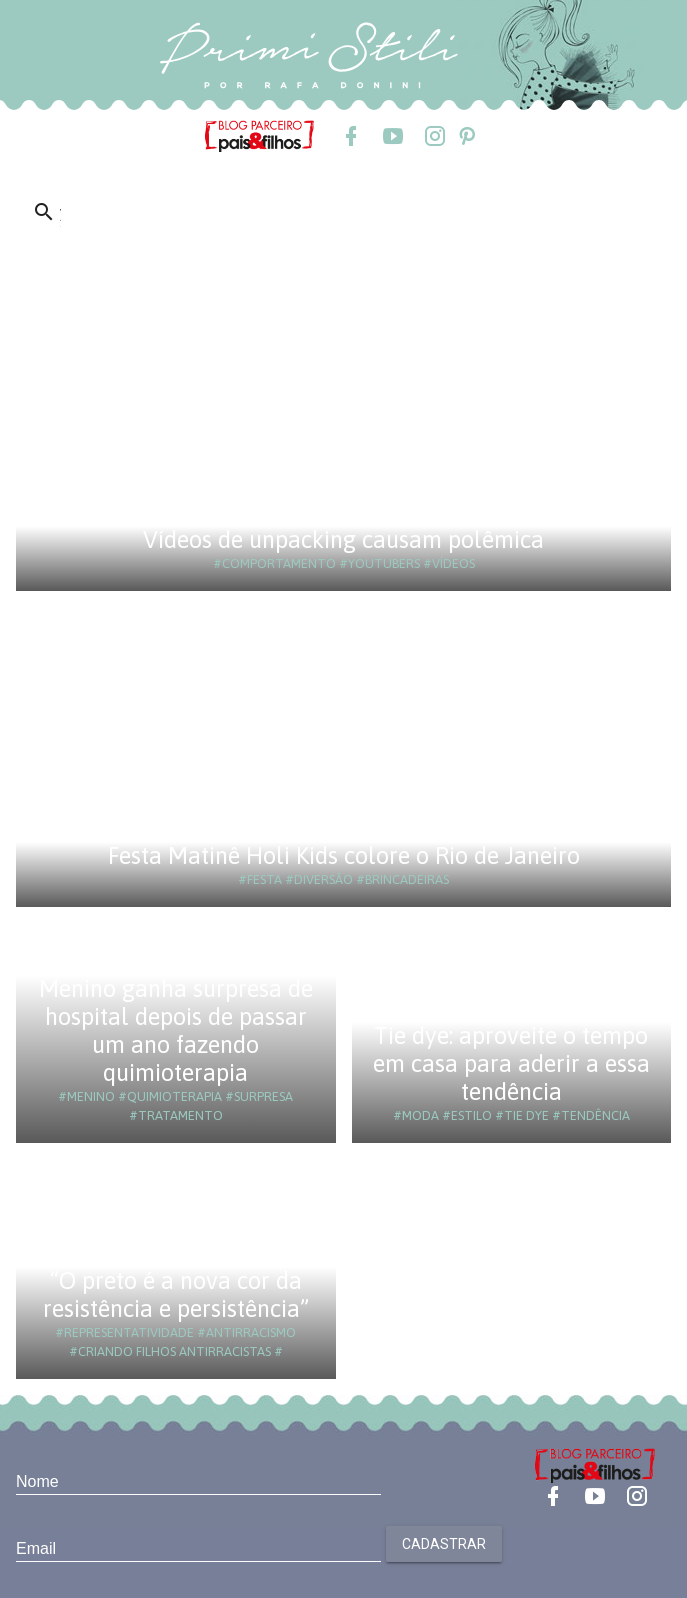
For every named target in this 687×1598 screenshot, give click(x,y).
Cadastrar (444, 1544)
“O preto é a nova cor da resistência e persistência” (176, 1294)
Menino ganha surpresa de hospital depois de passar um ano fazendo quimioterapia (176, 1030)
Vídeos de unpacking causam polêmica (343, 539)
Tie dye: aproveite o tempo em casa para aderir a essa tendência (511, 1063)
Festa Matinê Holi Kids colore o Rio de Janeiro (344, 855)
